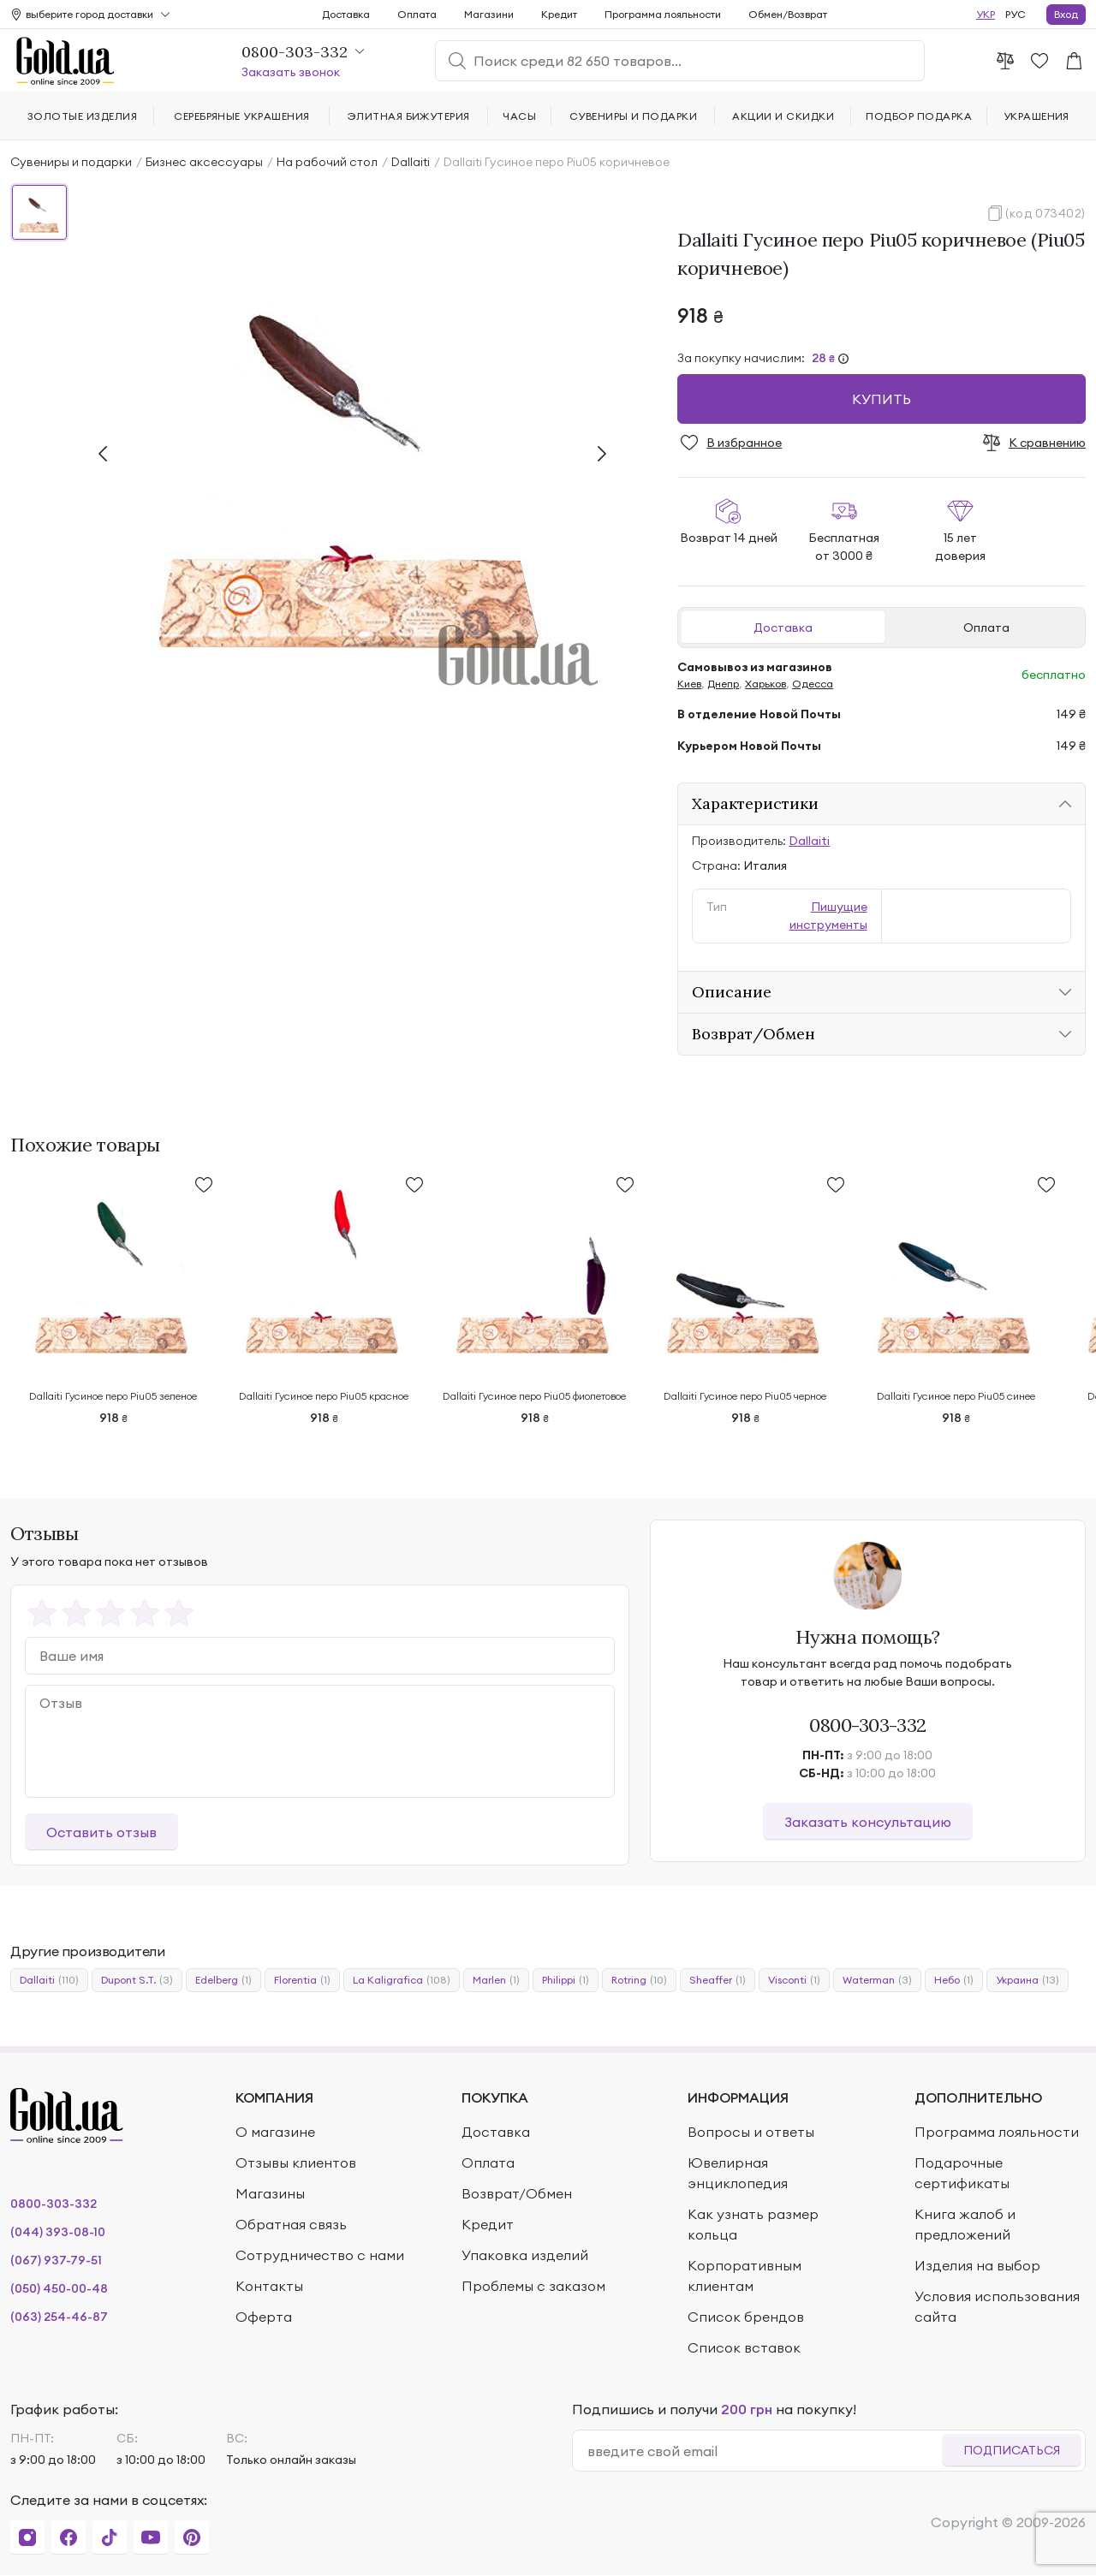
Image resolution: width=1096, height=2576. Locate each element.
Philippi (565, 1980)
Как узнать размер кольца (753, 2224)
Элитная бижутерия (409, 116)
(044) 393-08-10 (57, 2232)
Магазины (270, 2193)
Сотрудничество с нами (319, 2255)
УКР (985, 14)
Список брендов (746, 2316)
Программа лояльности (663, 14)
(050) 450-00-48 (59, 2288)
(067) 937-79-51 (56, 2260)
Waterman (877, 1980)
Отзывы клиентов (295, 2162)
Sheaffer (717, 1980)
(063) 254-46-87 (59, 2316)
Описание (731, 992)
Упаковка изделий (525, 2255)
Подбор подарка (919, 116)
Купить (881, 399)
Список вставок (744, 2347)
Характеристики (755, 803)
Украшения (1036, 116)
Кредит (559, 14)
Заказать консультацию (867, 1821)
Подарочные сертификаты (962, 2173)
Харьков (765, 683)
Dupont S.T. (137, 1980)
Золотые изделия (82, 116)
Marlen (496, 1980)
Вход (1066, 14)
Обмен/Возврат (787, 14)
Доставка (783, 627)
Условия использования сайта (997, 2306)
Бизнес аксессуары (204, 162)
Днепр (723, 683)
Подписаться (1011, 2450)
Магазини (489, 14)
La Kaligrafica (401, 1980)
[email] (764, 2451)
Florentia (302, 1980)
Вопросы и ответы (751, 2131)
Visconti (794, 1980)
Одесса (812, 683)
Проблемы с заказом (533, 2285)
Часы (519, 116)
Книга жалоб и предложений (965, 2224)
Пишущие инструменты (828, 915)
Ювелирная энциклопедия (738, 2173)
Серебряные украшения (242, 116)
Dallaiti (410, 162)
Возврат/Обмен (753, 1034)
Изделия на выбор (977, 2265)
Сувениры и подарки (71, 162)
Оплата (986, 627)
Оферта (263, 2316)
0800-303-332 (867, 1725)
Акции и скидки (783, 116)
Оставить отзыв (101, 1832)
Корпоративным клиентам (744, 2275)
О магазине (275, 2131)
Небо (954, 1980)
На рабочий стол (327, 162)
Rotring (639, 1980)
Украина (1027, 1980)
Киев (689, 683)
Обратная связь (291, 2224)
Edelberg (223, 1980)
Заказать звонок (290, 72)
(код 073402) (1045, 213)
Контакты (269, 2285)
